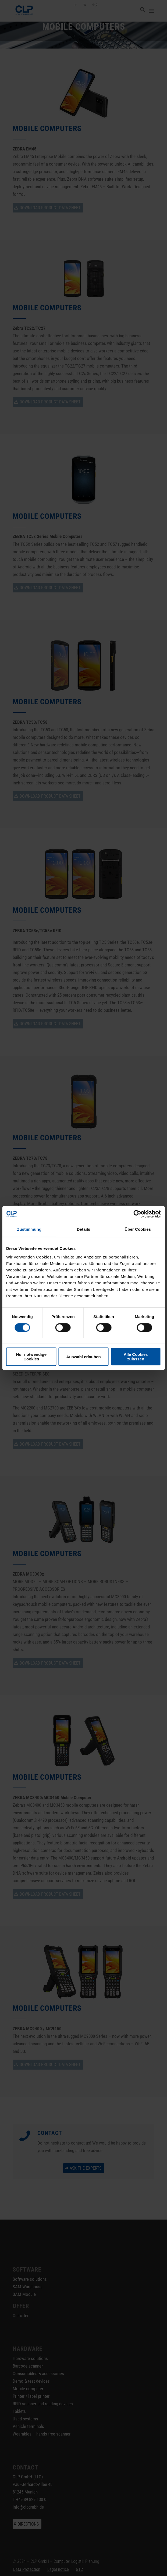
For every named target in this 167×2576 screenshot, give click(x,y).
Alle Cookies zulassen (136, 1356)
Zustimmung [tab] (29, 1229)
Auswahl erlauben (83, 1356)
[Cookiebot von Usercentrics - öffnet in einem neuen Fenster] (137, 1214)
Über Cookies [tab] (138, 1229)
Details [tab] (83, 1229)
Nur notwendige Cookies (31, 1356)
